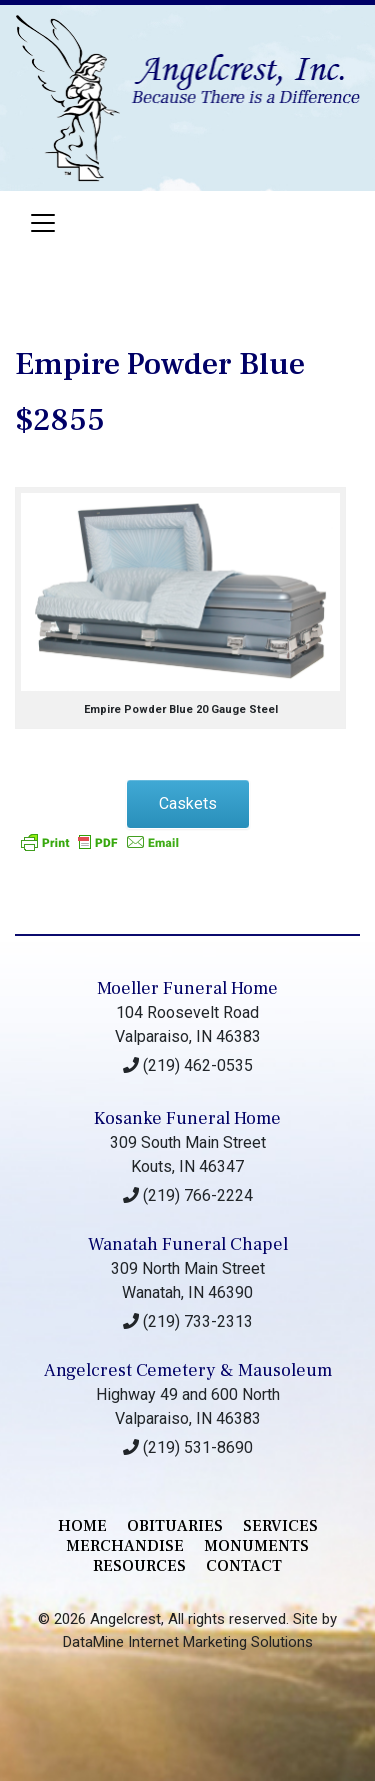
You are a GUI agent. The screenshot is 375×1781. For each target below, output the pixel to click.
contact (244, 1566)
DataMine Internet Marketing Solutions (188, 1642)
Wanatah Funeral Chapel (188, 1244)
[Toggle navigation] (43, 223)
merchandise (125, 1546)
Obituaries (175, 1526)
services (280, 1526)
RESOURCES (139, 1566)
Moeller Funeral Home (187, 988)
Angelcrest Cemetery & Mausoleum (188, 1370)
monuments (256, 1546)
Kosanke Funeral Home (187, 1118)
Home (82, 1526)
